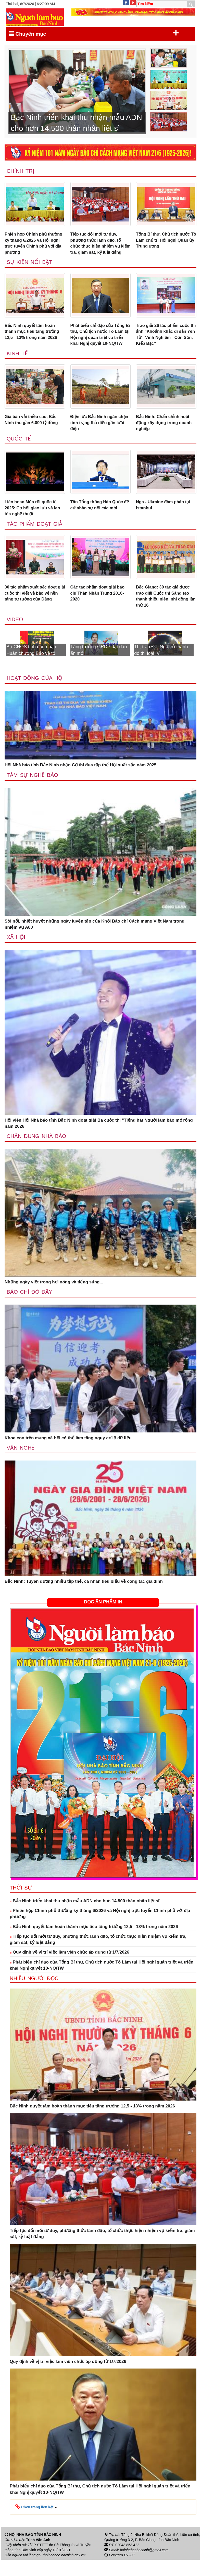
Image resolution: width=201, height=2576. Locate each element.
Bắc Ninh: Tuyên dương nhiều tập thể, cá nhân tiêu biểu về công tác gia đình (84, 1598)
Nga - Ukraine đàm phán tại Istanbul (164, 519)
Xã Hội (16, 954)
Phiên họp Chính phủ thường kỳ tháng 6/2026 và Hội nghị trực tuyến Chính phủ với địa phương (34, 243)
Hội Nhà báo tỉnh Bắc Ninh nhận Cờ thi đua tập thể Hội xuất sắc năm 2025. (81, 781)
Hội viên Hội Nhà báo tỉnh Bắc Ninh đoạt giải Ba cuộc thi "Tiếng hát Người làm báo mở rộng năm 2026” (99, 1139)
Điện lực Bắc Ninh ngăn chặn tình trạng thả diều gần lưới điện (100, 437)
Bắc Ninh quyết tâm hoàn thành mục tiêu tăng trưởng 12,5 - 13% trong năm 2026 (33, 339)
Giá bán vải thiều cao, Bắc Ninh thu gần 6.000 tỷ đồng (32, 433)
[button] (36, 2523)
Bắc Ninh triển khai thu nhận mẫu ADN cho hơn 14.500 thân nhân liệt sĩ (84, 1917)
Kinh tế (17, 368)
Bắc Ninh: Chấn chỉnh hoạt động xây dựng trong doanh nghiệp (164, 437)
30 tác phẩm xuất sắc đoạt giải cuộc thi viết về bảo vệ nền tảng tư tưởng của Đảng (34, 609)
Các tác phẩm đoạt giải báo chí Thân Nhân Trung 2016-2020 (98, 609)
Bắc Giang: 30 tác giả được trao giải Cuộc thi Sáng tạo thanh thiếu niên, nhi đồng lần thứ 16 (164, 612)
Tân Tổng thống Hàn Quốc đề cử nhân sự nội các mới (97, 519)
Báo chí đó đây (30, 1309)
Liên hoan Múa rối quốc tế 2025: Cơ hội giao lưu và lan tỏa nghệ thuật (33, 523)
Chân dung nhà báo (37, 1153)
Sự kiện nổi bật (30, 269)
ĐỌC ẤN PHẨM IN (103, 1619)
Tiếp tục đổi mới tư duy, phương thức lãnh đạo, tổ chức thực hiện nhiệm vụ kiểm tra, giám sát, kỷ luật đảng (96, 246)
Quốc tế (19, 454)
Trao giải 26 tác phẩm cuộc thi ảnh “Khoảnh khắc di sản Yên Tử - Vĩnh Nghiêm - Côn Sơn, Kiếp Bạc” (165, 342)
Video (15, 636)
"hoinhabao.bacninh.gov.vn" (64, 2572)
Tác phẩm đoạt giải (35, 539)
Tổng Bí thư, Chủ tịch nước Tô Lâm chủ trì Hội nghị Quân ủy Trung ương (164, 240)
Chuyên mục (94, 33)
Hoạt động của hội (35, 694)
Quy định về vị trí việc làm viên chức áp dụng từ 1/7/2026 (69, 1969)
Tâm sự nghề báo (33, 791)
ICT (132, 2572)
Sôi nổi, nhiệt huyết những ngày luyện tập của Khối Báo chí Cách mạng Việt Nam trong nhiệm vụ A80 (94, 940)
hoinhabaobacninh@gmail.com (144, 2567)
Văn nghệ (21, 1465)
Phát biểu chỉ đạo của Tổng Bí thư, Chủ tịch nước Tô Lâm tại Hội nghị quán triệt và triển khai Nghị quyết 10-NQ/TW (100, 345)
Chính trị (21, 171)
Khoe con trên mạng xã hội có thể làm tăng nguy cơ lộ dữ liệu (68, 1454)
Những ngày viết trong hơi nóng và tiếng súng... (54, 1298)
